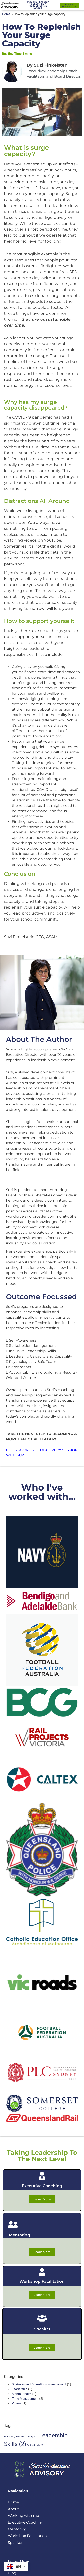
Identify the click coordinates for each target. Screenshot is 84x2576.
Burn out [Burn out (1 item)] (9, 2436)
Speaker (15, 2542)
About (13, 2509)
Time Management (25, 2399)
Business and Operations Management (39, 2384)
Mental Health (22, 2394)
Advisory (9, 7)
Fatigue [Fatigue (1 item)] (33, 2436)
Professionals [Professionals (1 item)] (35, 2445)
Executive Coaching (25, 2522)
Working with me (23, 2515)
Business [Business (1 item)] (21, 2436)
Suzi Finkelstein (10, 4)
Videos (17, 2403)
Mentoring (17, 2529)
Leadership (19, 2389)
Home (6, 14)
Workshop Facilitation (27, 2536)
